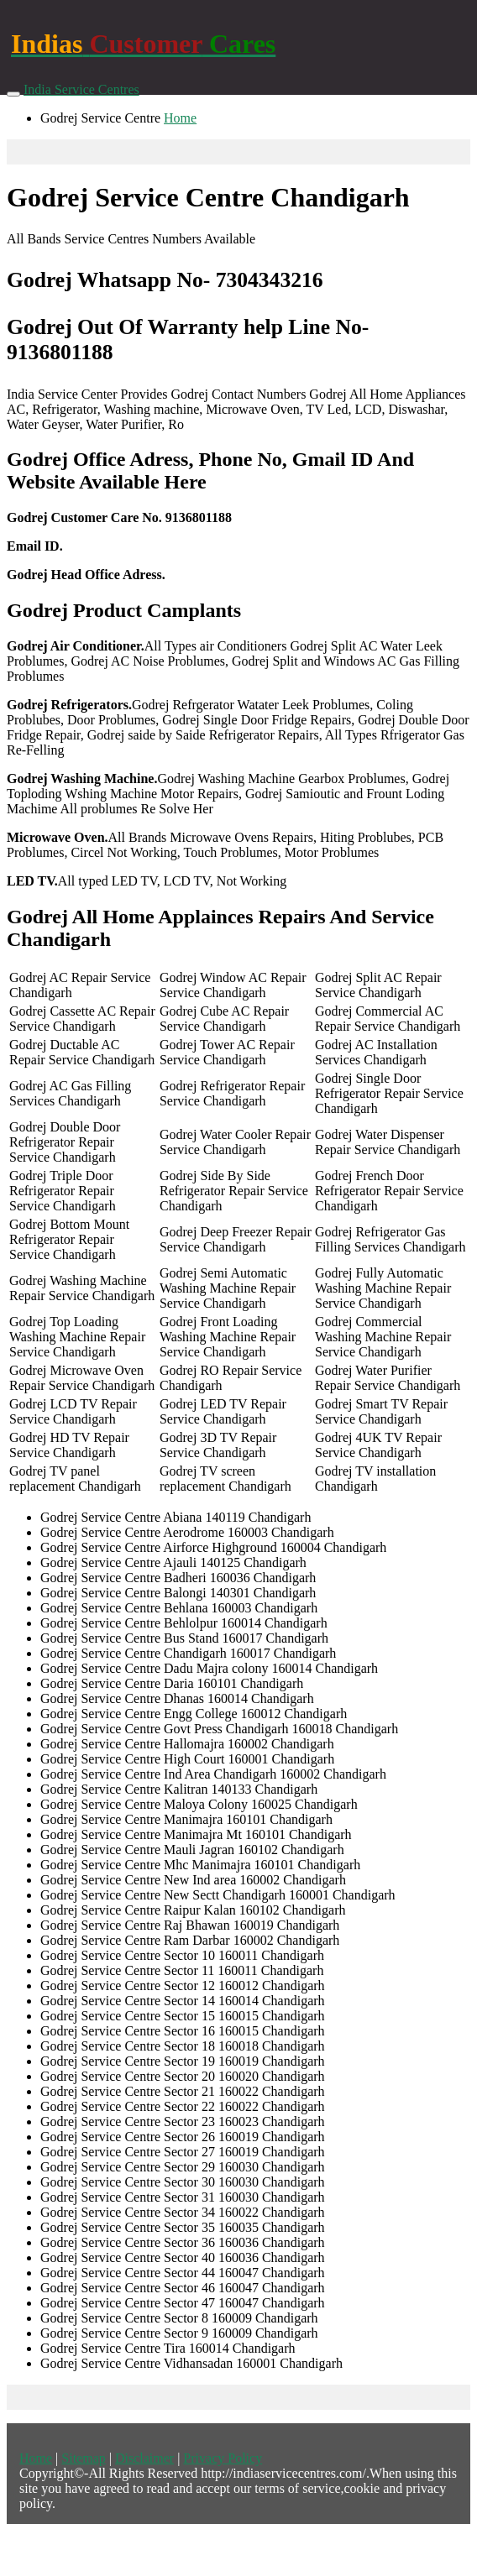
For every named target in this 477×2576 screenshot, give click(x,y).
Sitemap (83, 2458)
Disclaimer (144, 2458)
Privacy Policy (222, 2458)
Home (180, 118)
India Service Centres (81, 89)
